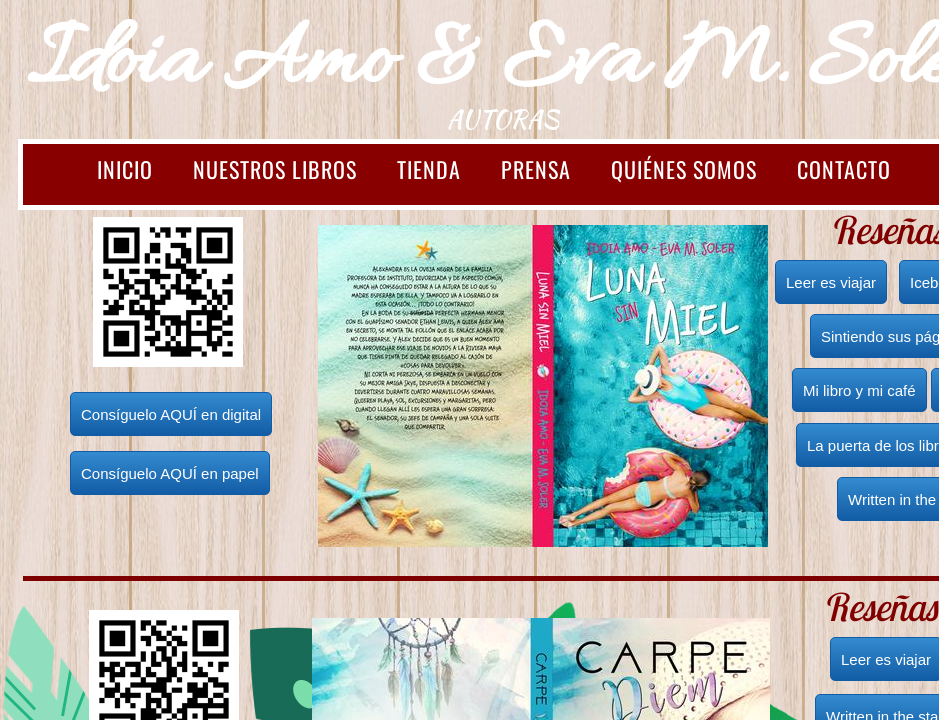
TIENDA (429, 169)
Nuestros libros (275, 169)
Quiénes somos (684, 169)
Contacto (844, 169)
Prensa (536, 169)
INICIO (125, 169)
